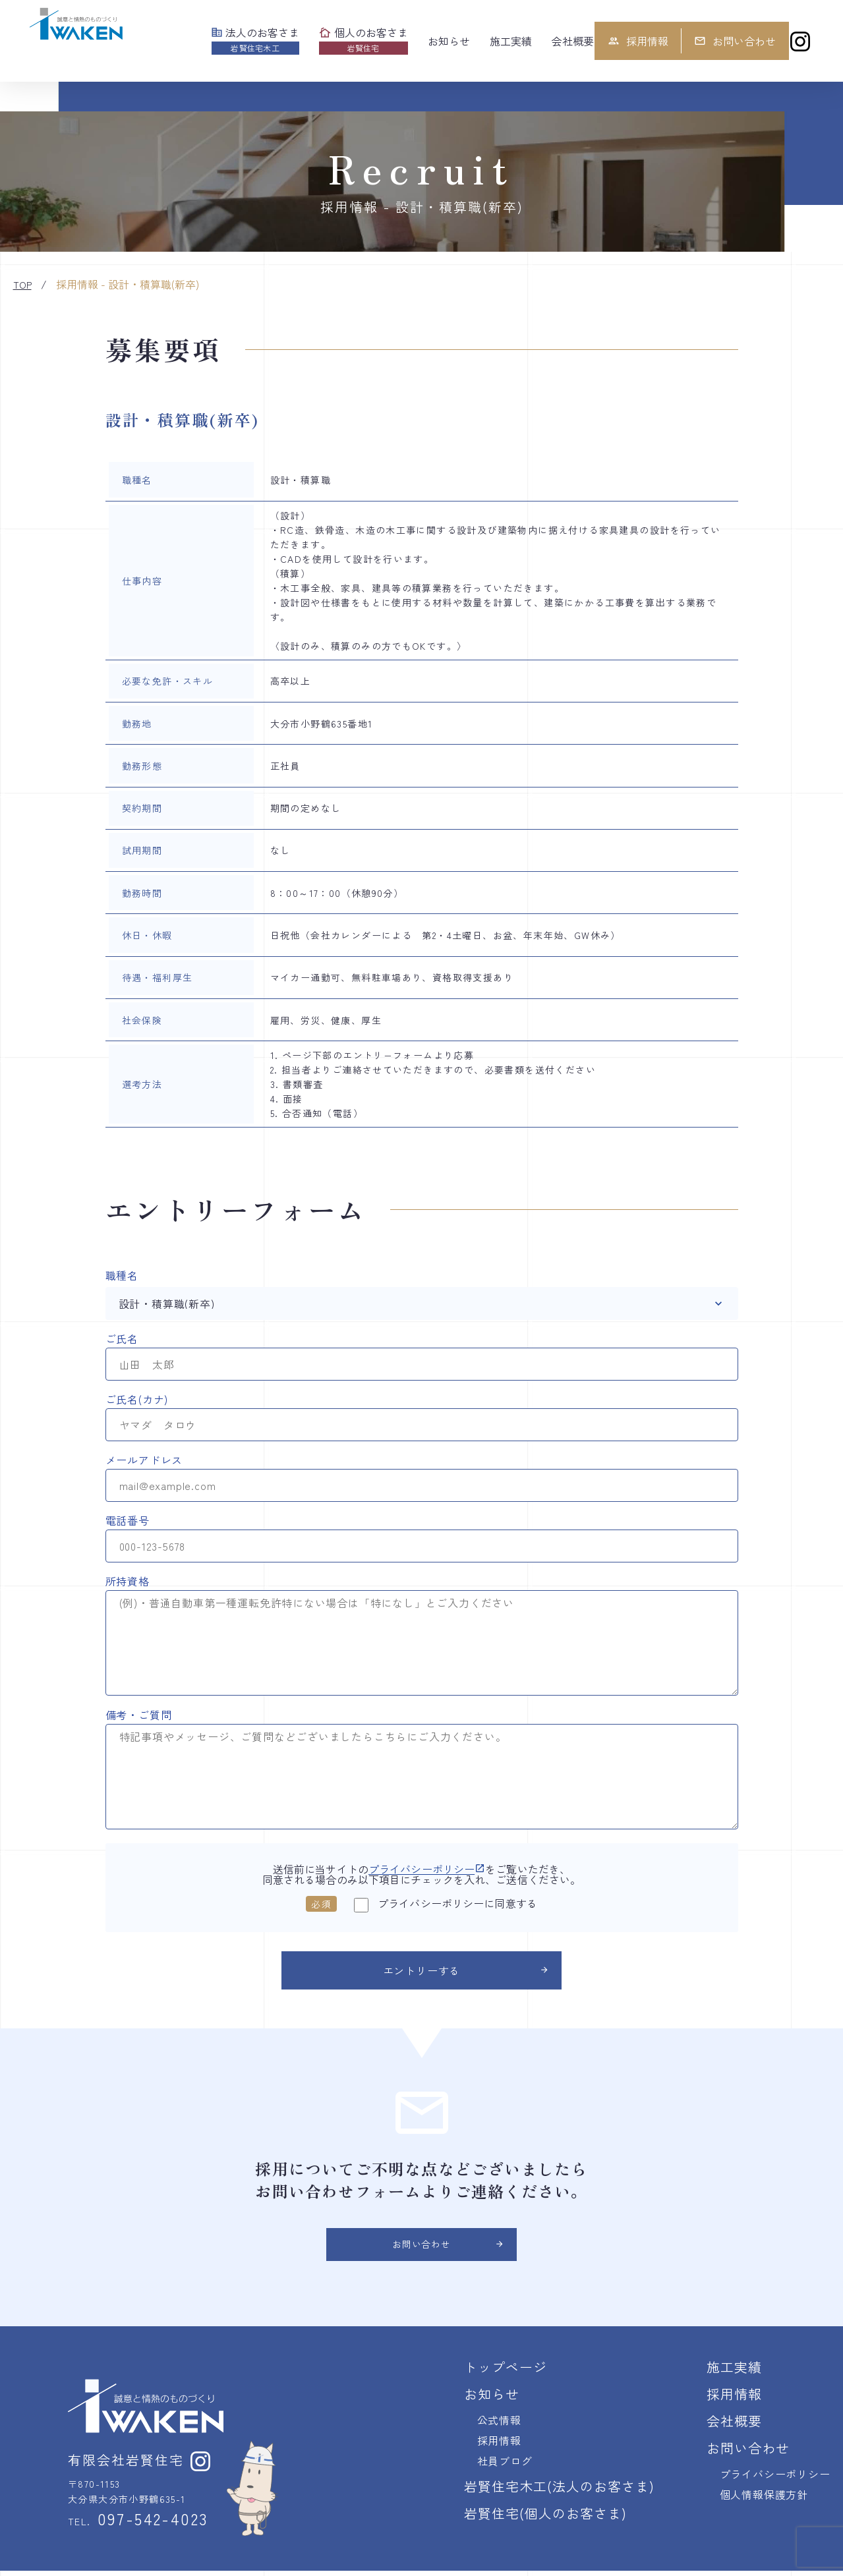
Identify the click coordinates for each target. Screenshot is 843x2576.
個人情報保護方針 (764, 2499)
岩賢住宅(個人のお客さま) (545, 2518)
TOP (22, 284)
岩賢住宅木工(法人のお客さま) (559, 2491)
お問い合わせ (735, 41)
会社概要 (734, 2426)
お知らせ (491, 2399)
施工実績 (734, 2372)
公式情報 (499, 2425)
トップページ (505, 2372)
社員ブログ (505, 2466)
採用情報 (638, 41)
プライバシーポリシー (426, 1869)
